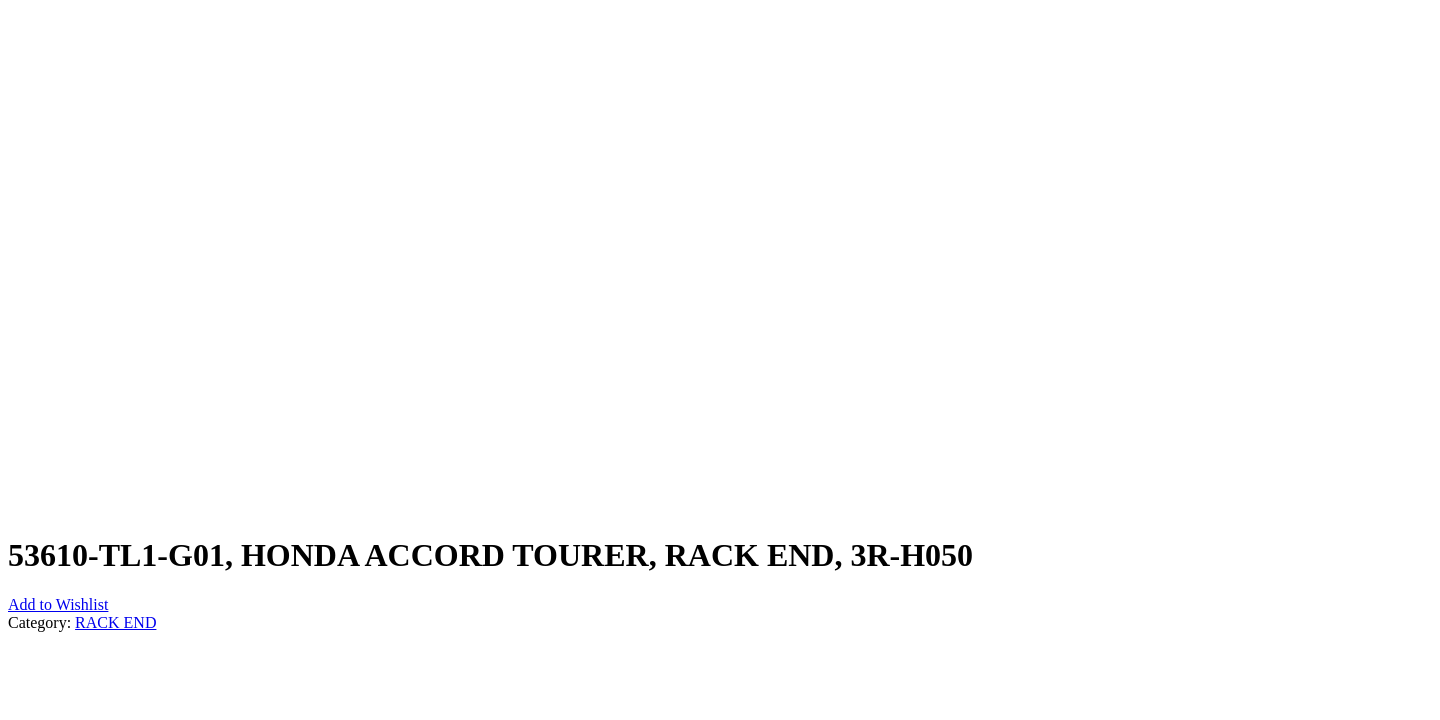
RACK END (115, 622)
